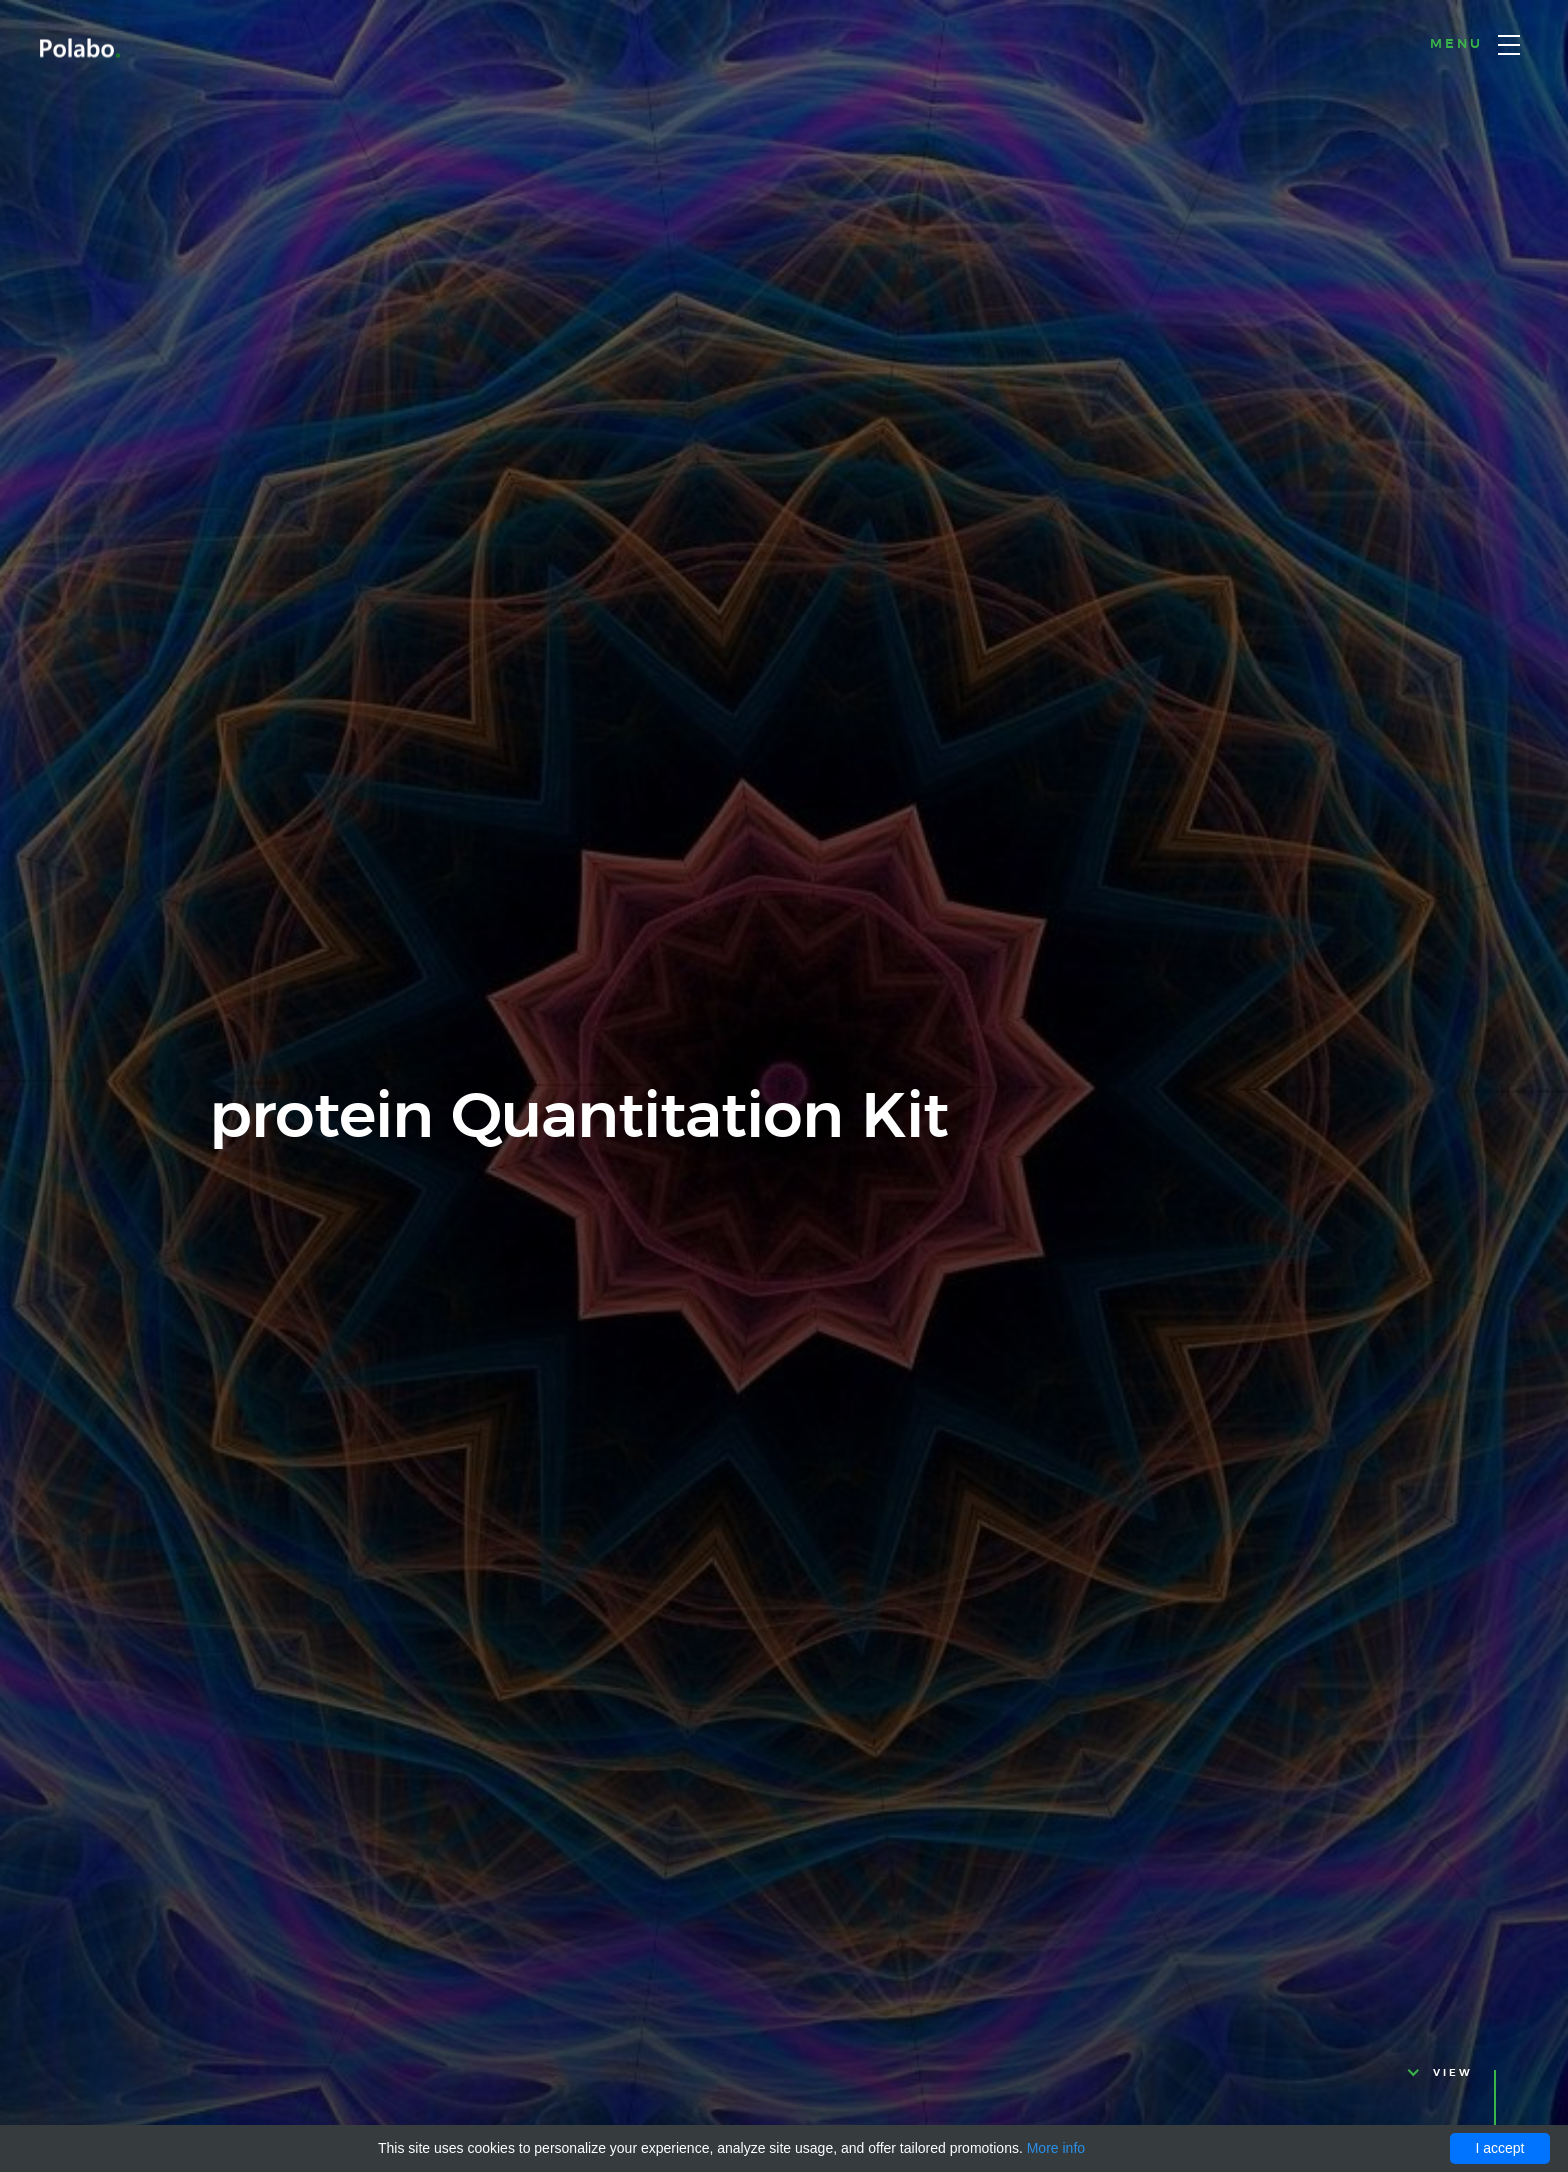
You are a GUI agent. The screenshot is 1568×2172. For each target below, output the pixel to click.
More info (1056, 2148)
